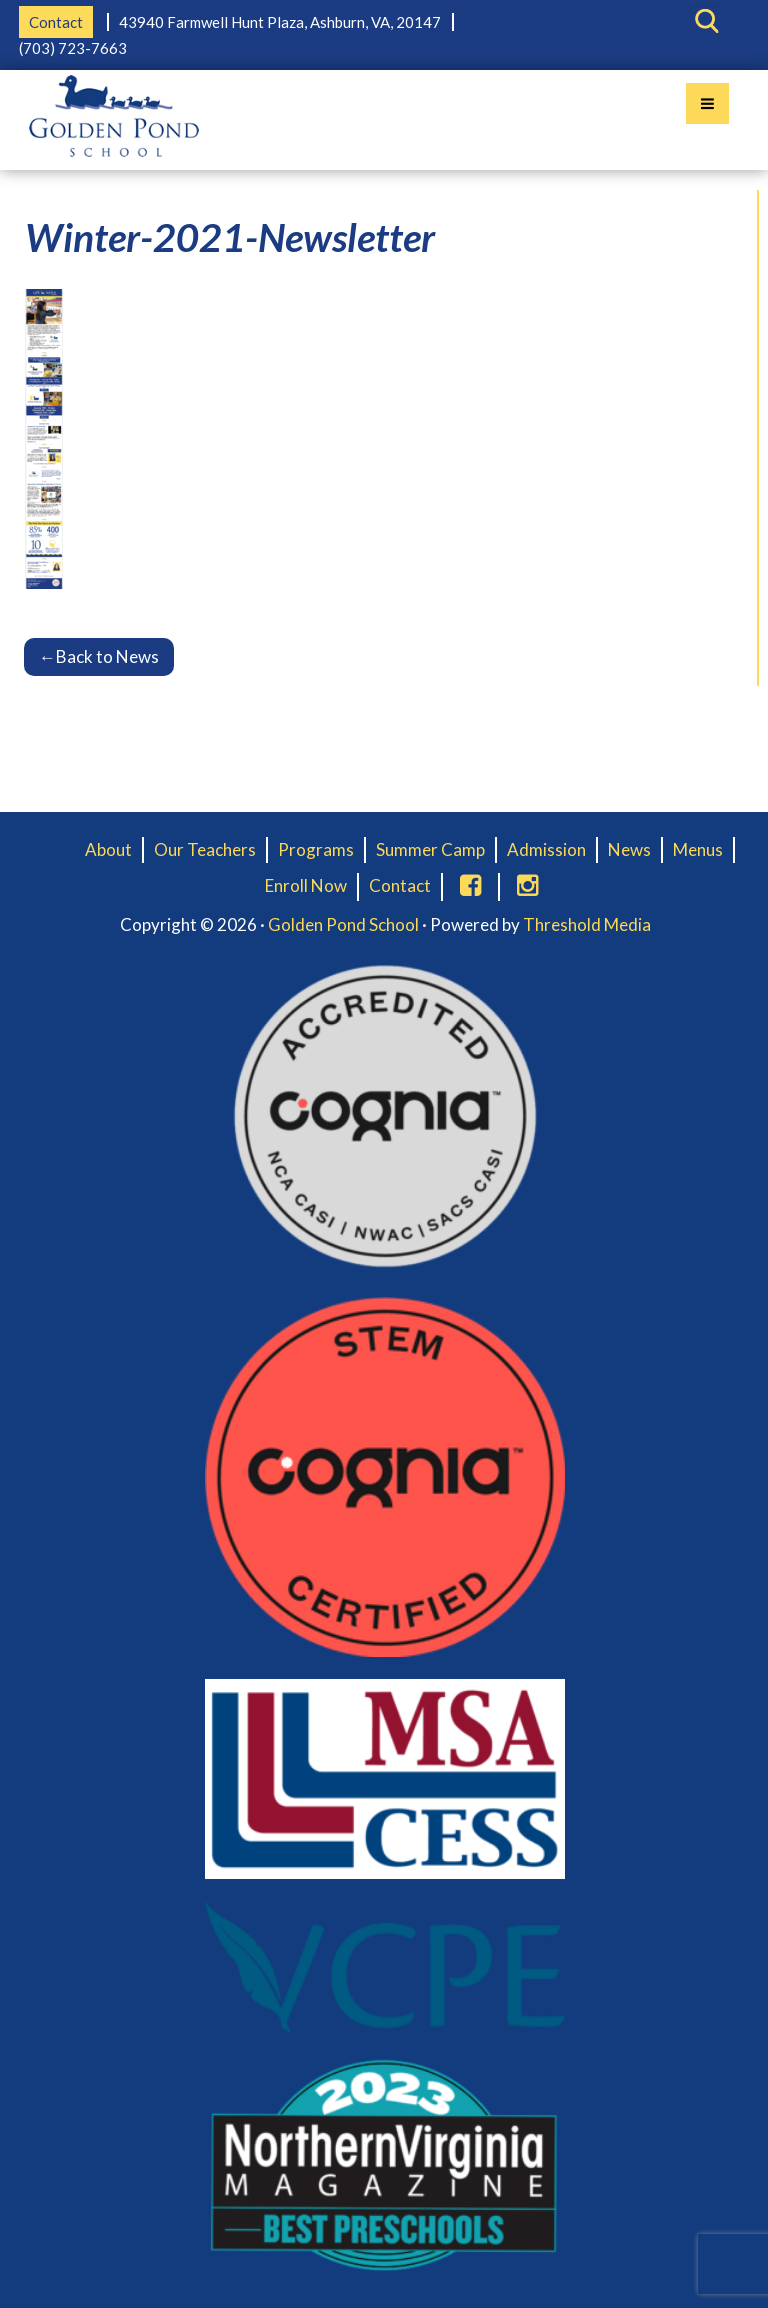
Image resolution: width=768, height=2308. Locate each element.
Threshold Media (587, 924)
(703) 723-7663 (73, 48)
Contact (56, 22)
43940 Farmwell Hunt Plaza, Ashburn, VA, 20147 (280, 22)
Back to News (99, 656)
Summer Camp (430, 849)
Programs (316, 849)
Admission (546, 849)
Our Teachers (205, 849)
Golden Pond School (343, 924)
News (629, 849)
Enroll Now (306, 885)
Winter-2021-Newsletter (230, 237)
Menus (698, 849)
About (108, 849)
